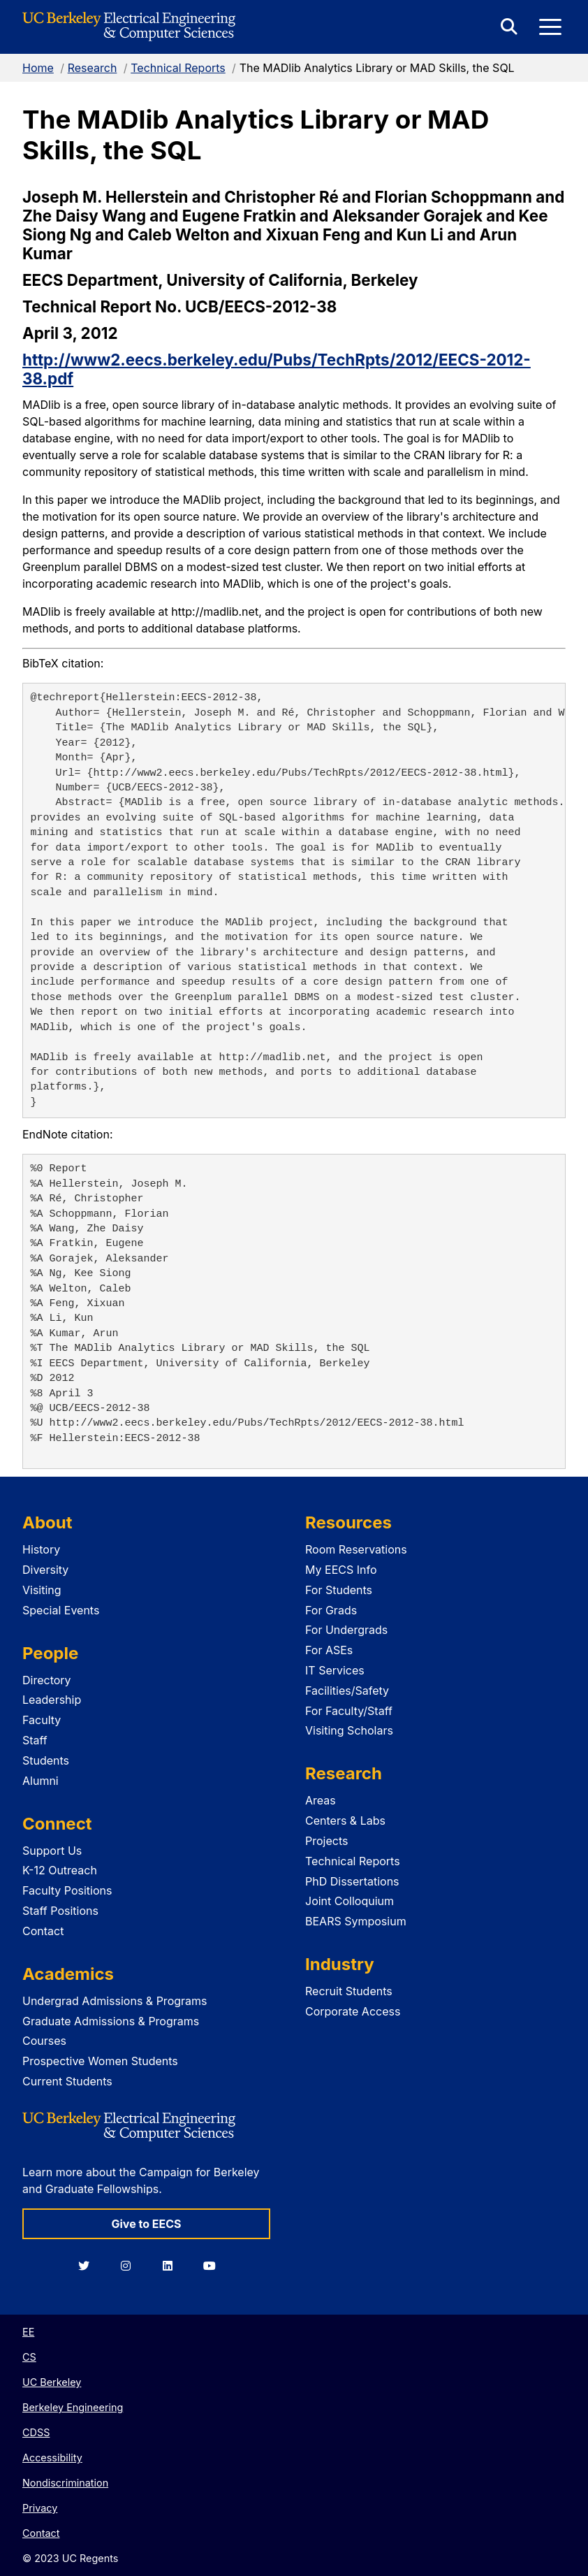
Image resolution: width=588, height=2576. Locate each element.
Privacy (39, 2508)
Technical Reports (178, 68)
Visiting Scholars (349, 1730)
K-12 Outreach (59, 1870)
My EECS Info (341, 1570)
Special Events (60, 1610)
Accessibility (52, 2457)
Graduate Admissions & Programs (110, 2021)
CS (29, 2357)
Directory (46, 1680)
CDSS (36, 2432)
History (41, 1549)
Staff (34, 1740)
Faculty (41, 1720)
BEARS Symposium (355, 1921)
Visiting (41, 1590)
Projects (326, 1841)
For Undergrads (346, 1630)
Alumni (40, 1781)
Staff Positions (60, 1911)
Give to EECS (146, 2224)
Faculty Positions (67, 1890)
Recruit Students (348, 1991)
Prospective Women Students (100, 2061)
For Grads (331, 1610)
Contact (43, 1931)
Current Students (67, 2081)
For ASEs (329, 1650)
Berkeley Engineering (72, 2407)
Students (45, 1760)
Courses (44, 2041)
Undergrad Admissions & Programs (114, 2001)
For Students (338, 1590)
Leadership (51, 1700)
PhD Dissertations (352, 1881)
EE (28, 2332)
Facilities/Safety (347, 1691)
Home (38, 68)
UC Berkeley (51, 2382)
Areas (320, 1800)
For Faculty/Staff (348, 1711)
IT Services (335, 1670)
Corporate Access (352, 2011)
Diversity (45, 1570)
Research (92, 68)
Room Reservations (356, 1549)
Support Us (52, 1851)
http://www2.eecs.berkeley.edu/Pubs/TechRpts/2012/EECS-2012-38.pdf (276, 369)
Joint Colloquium (349, 1901)
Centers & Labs (345, 1821)
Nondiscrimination (65, 2483)
